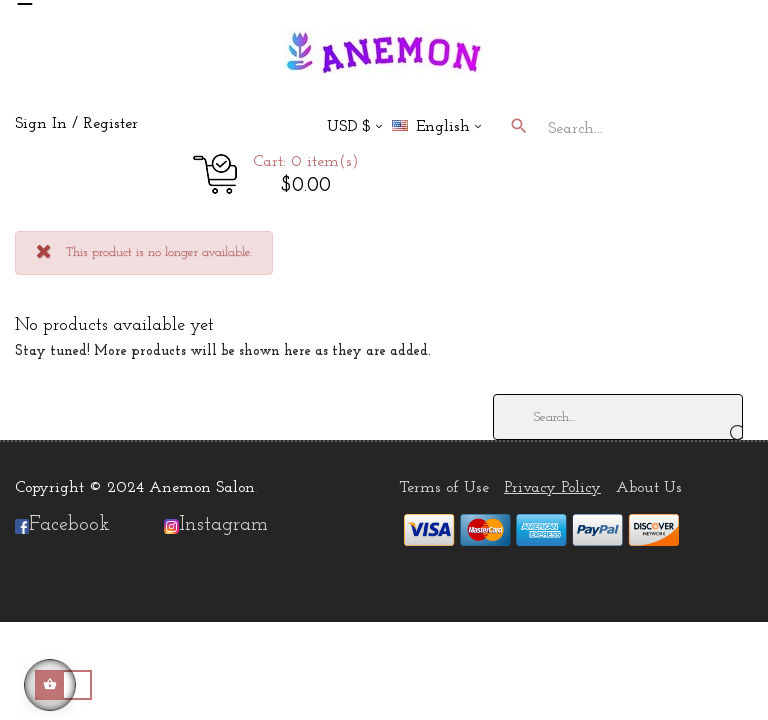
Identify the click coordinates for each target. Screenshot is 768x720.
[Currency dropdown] (354, 128)
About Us (649, 488)
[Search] (618, 417)
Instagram (223, 525)
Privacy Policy (552, 488)
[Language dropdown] (445, 128)
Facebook (62, 525)
